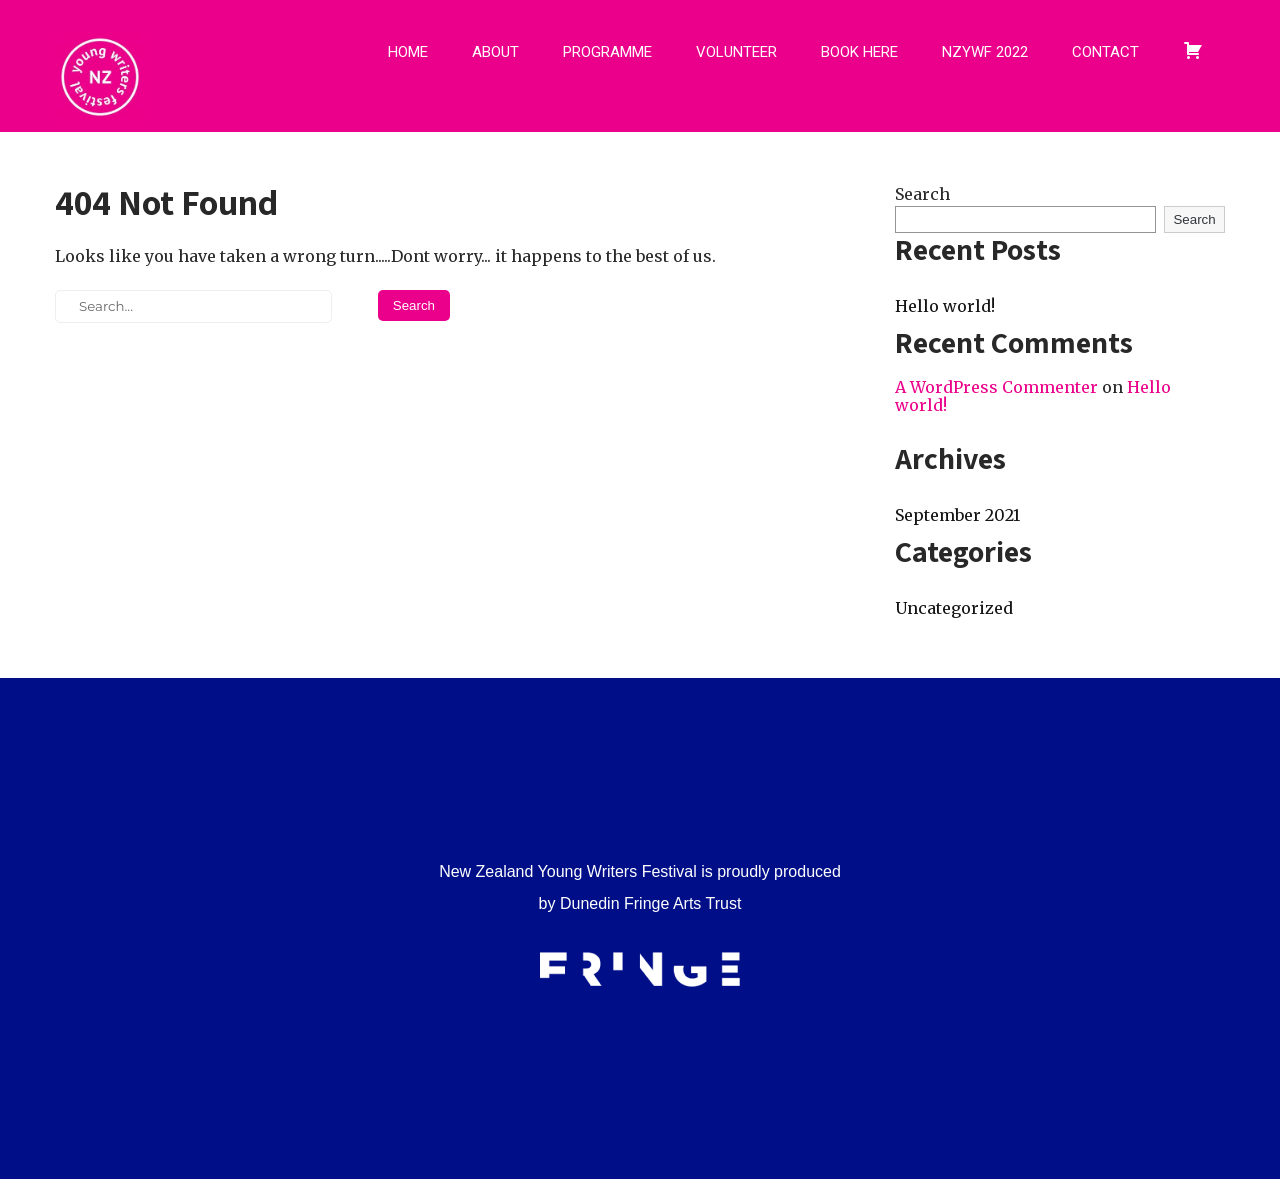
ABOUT (495, 52)
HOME (408, 52)
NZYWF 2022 (985, 52)
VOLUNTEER (736, 52)
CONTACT (1105, 52)
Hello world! (945, 306)
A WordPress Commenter (996, 387)
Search (922, 194)
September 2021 (957, 515)
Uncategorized (954, 608)
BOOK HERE (859, 52)
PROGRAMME (607, 52)
